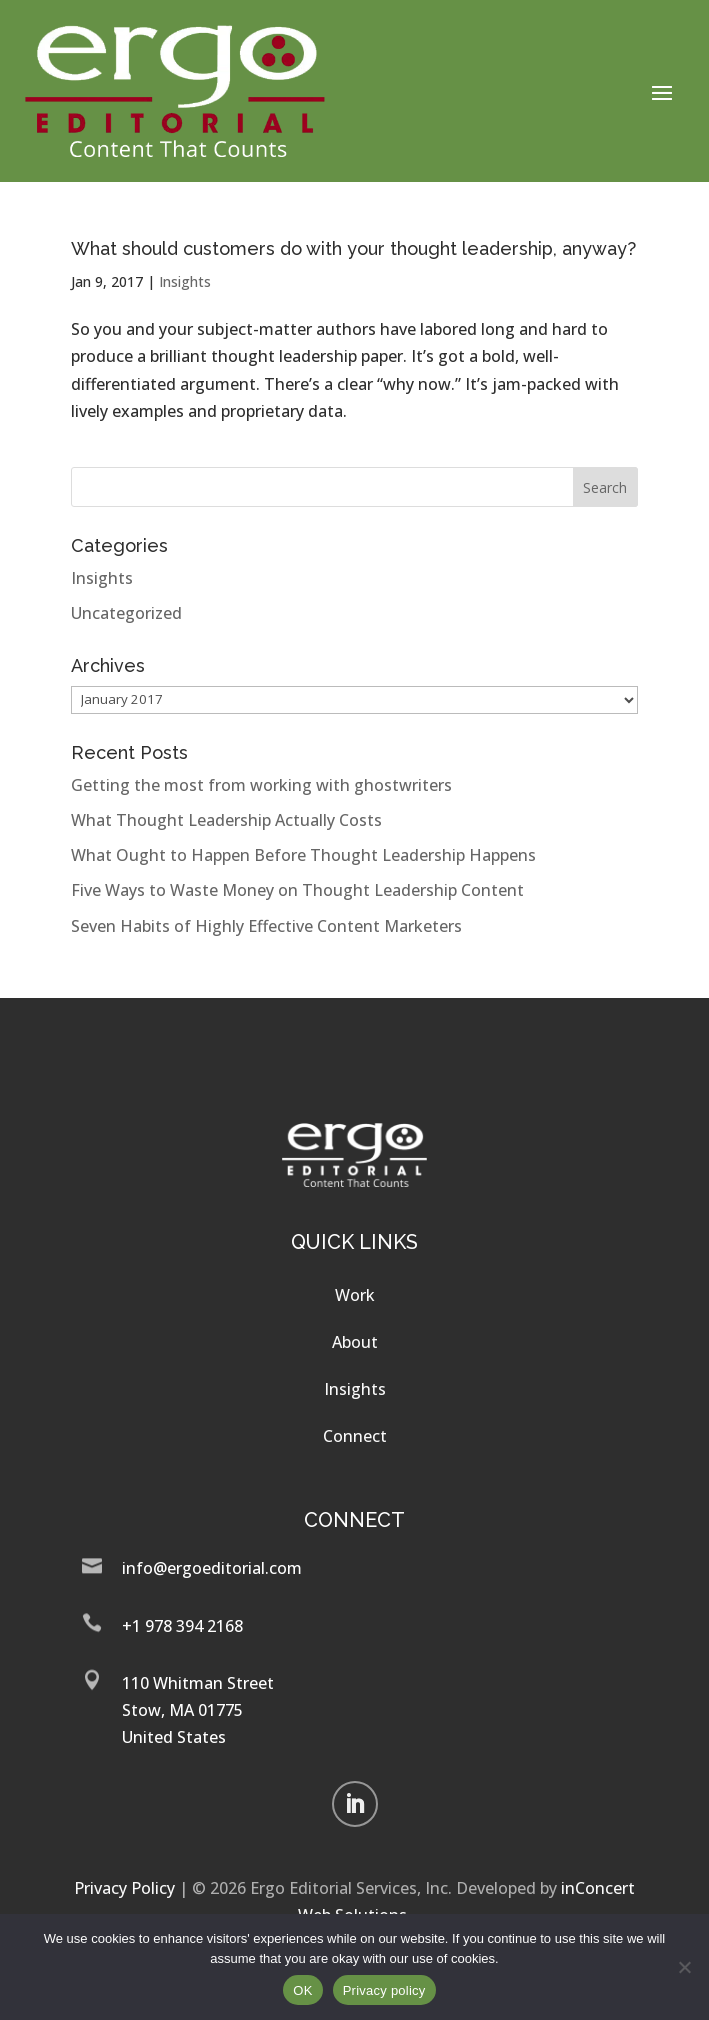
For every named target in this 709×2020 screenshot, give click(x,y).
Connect (355, 1436)
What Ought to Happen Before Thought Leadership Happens (303, 855)
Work (355, 1295)
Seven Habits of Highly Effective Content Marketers (266, 926)
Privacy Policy (124, 1888)
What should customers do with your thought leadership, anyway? (353, 248)
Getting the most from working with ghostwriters (261, 785)
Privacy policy (384, 1990)
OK (302, 1990)
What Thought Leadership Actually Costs (226, 820)
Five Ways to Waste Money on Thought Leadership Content (297, 890)
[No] (684, 1967)
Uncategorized (126, 613)
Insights (185, 281)
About (355, 1342)
